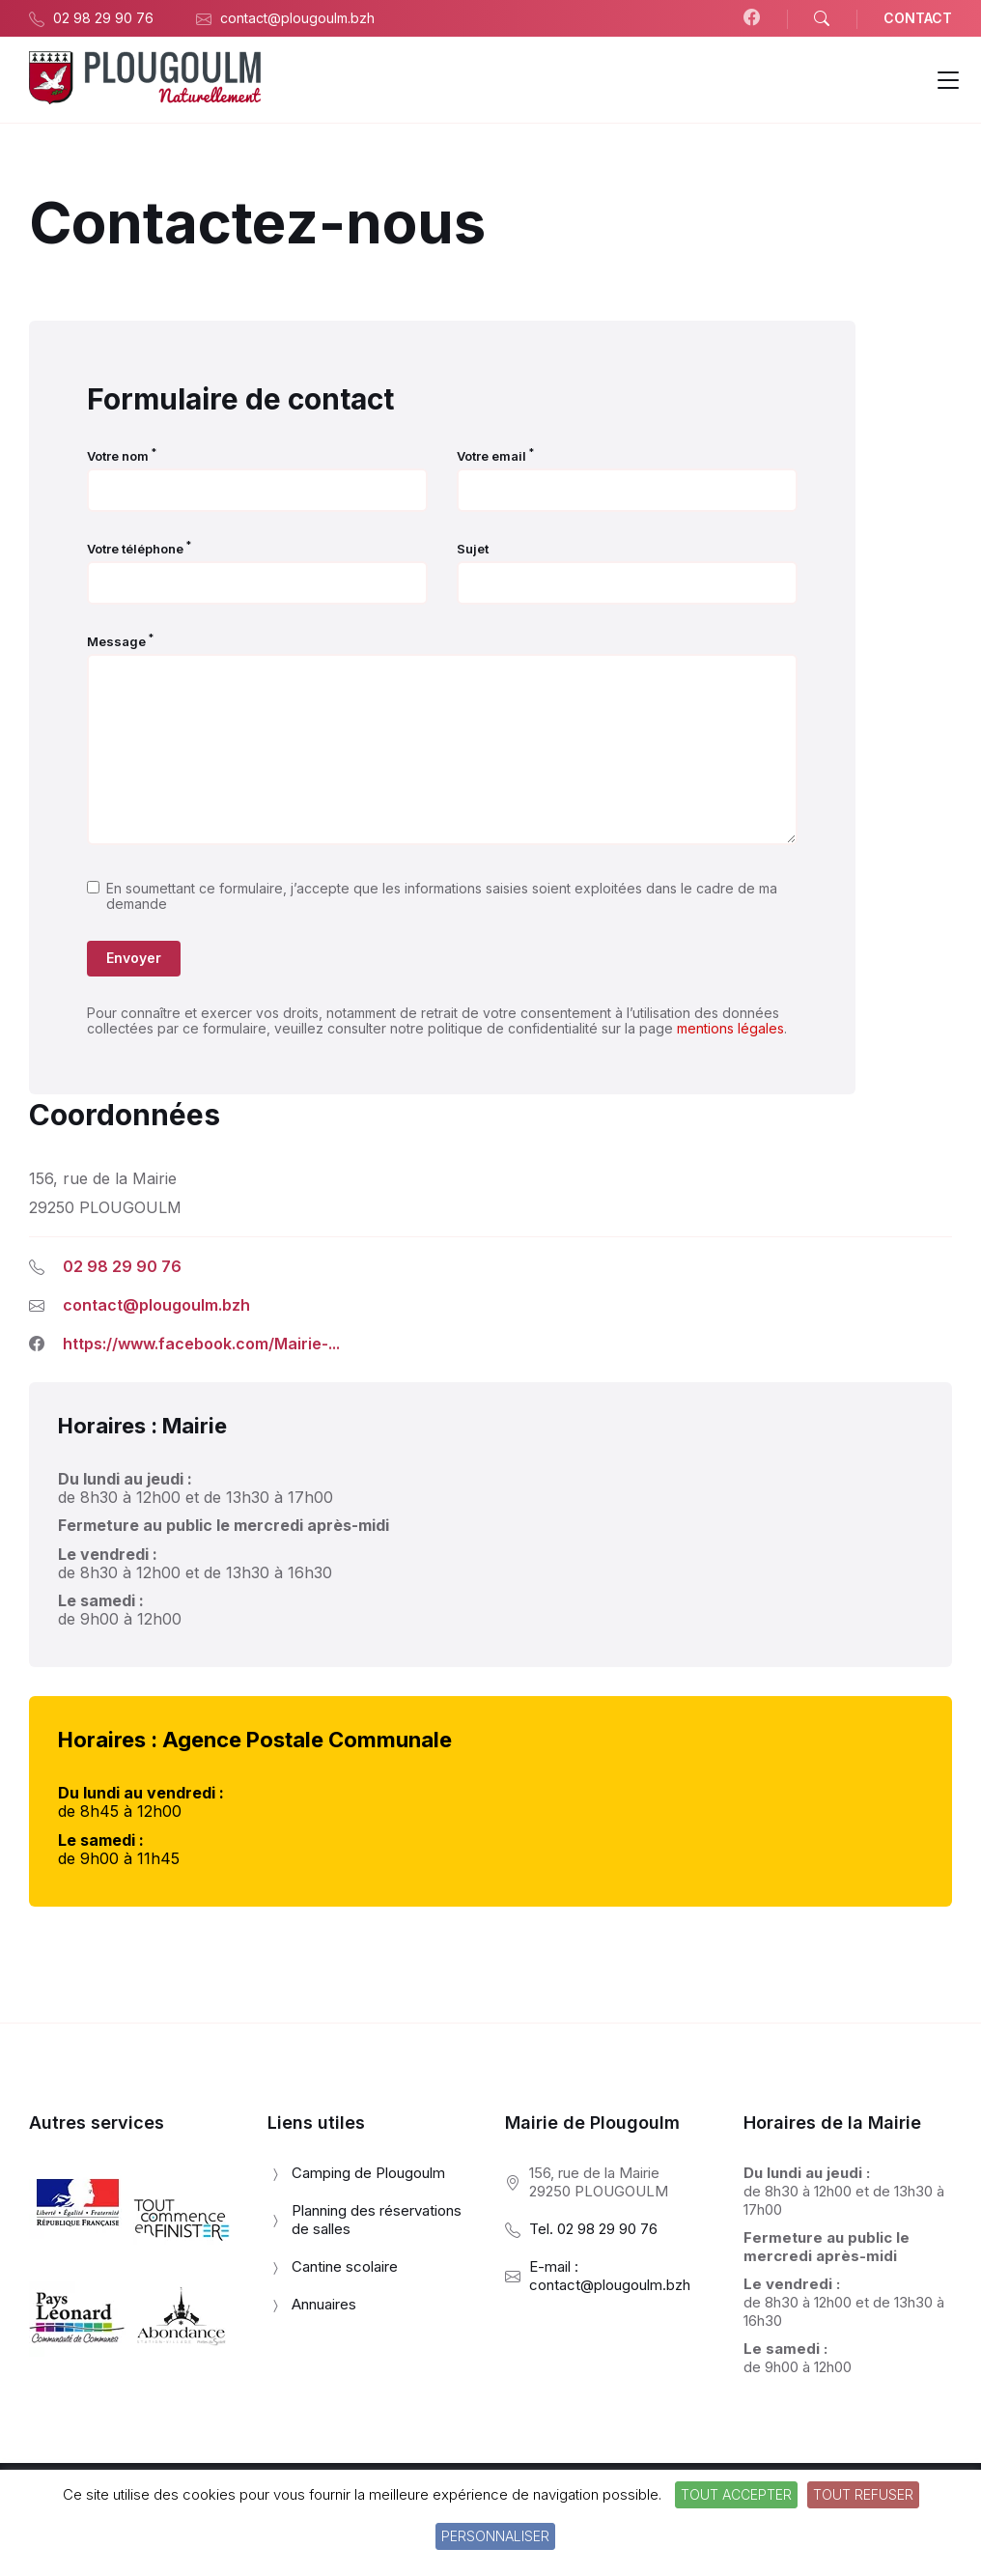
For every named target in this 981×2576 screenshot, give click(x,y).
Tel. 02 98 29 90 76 (593, 2229)
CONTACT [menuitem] (917, 18)
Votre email (495, 456)
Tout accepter (736, 2494)
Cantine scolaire (345, 2266)
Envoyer (133, 957)
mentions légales (730, 1028)
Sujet (473, 548)
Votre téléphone (139, 548)
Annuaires (324, 2304)
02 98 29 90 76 (122, 1266)
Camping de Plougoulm (368, 2173)
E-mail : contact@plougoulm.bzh (609, 2275)
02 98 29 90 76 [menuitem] (103, 18)
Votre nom (121, 456)
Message (120, 641)
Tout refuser (863, 2494)
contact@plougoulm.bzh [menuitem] (297, 18)
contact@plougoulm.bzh (156, 1305)
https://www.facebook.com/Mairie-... (201, 1343)
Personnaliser (495, 2536)
